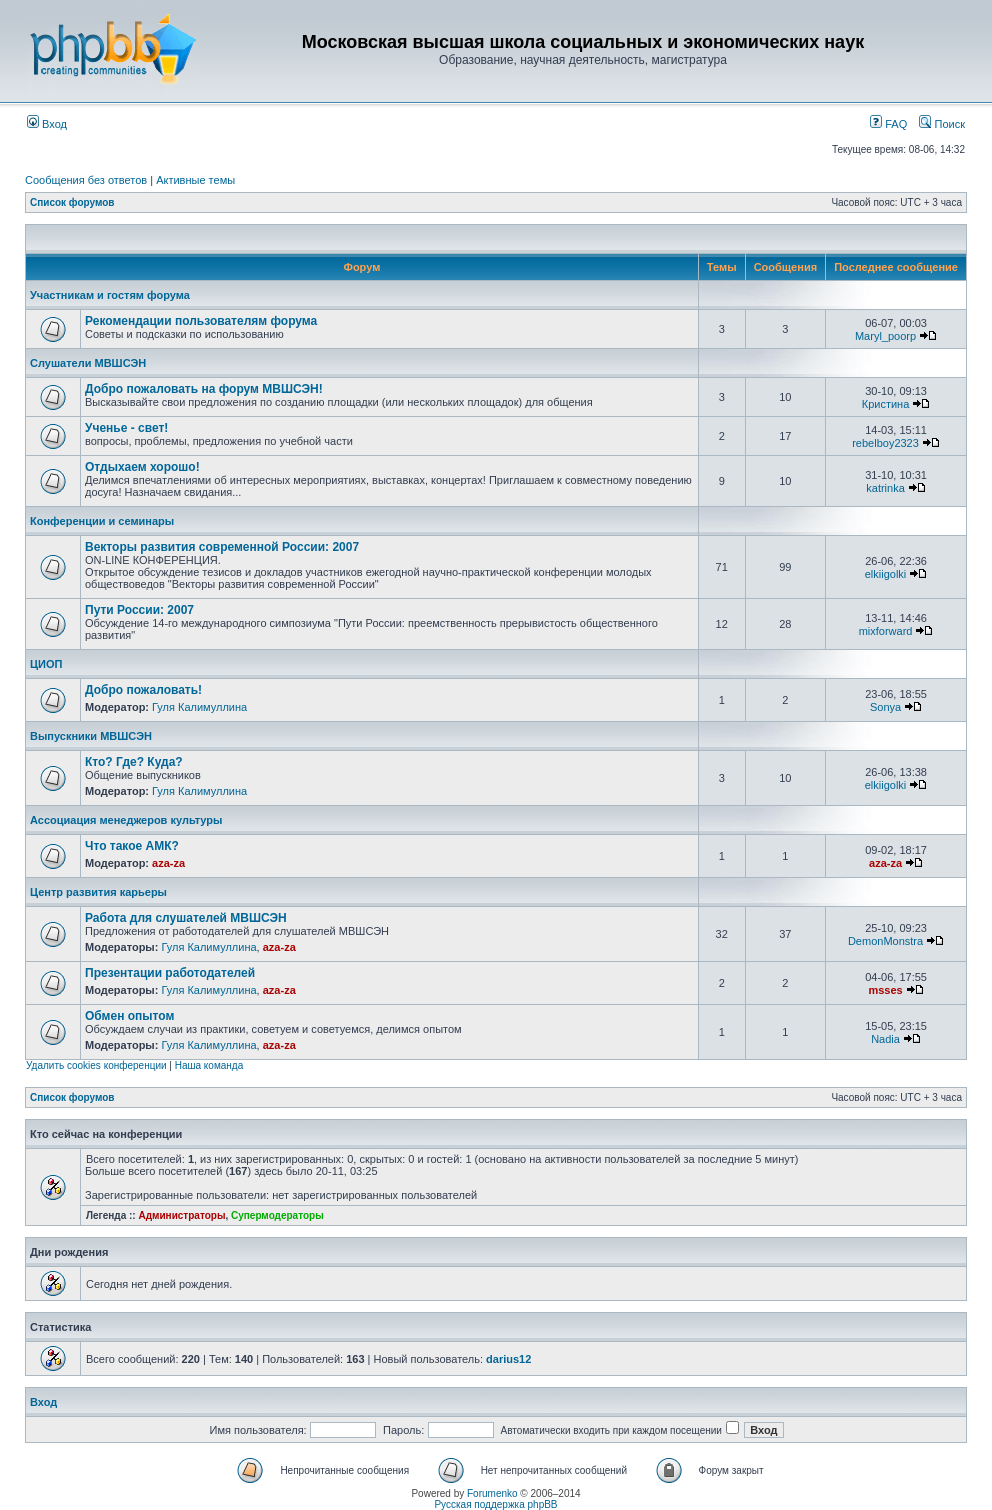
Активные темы (195, 180)
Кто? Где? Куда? (134, 762)
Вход (47, 124)
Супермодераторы (277, 1215)
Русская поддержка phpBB (495, 1504)
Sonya (885, 707)
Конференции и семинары (102, 521)
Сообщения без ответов (86, 180)
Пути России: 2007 (139, 610)
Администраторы (181, 1215)
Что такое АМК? (132, 846)
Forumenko (492, 1493)
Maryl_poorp (885, 336)
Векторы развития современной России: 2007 (222, 547)
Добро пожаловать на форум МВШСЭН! (204, 389)
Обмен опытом (129, 1016)
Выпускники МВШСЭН (91, 736)
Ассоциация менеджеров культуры (126, 820)
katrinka (885, 488)
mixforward (886, 631)
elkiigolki (886, 574)
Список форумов (72, 202)
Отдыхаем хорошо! (142, 467)
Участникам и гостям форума (110, 295)
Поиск (942, 124)
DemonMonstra (885, 941)
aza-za (168, 863)
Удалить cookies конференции (96, 1065)
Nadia (885, 1039)
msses (885, 990)
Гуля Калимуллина (199, 707)
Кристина (886, 404)
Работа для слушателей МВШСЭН (186, 918)
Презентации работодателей (170, 973)
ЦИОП (46, 664)
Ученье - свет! (126, 428)
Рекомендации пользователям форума (201, 321)
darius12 (508, 1359)
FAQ (888, 124)
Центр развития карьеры (98, 892)
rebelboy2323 (885, 443)
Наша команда (209, 1065)
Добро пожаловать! (143, 690)
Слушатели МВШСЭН (88, 363)
